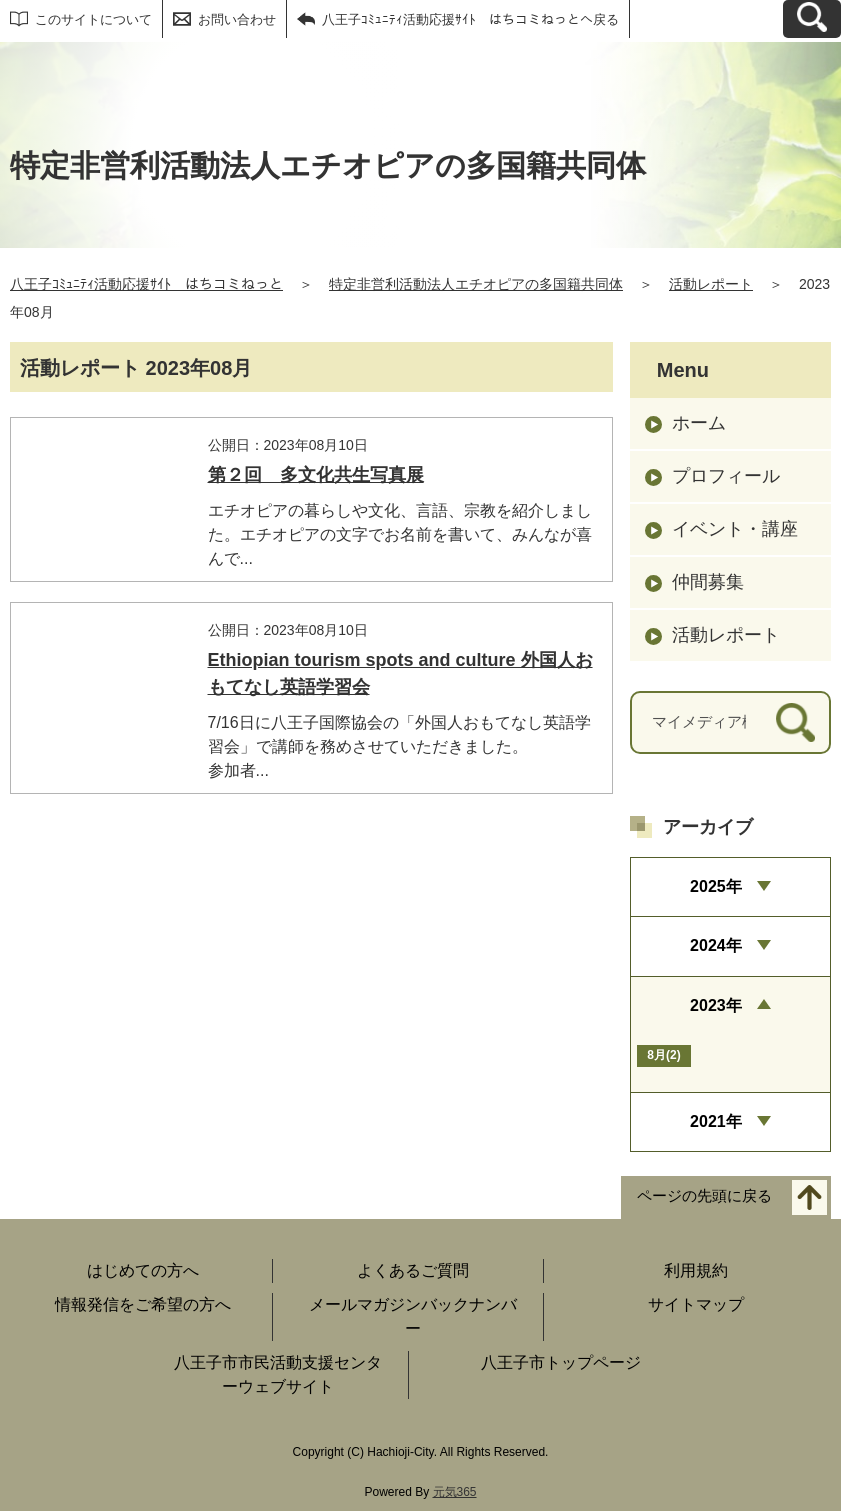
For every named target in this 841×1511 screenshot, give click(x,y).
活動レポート (711, 284)
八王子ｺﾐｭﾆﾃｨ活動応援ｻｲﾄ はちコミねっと (146, 284)
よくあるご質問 (413, 1270)
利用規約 (696, 1270)
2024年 (716, 945)
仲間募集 (708, 582)
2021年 (716, 1121)
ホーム (699, 423)
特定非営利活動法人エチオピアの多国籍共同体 (476, 284)
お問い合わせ (237, 19)
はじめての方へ (143, 1270)
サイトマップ (696, 1304)
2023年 (716, 1005)
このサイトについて (93, 19)
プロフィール (726, 476)
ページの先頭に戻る (704, 1196)
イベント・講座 (735, 529)
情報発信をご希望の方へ (143, 1304)
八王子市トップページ (561, 1362)
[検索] (795, 722)
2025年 (716, 886)
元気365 (455, 1492)
